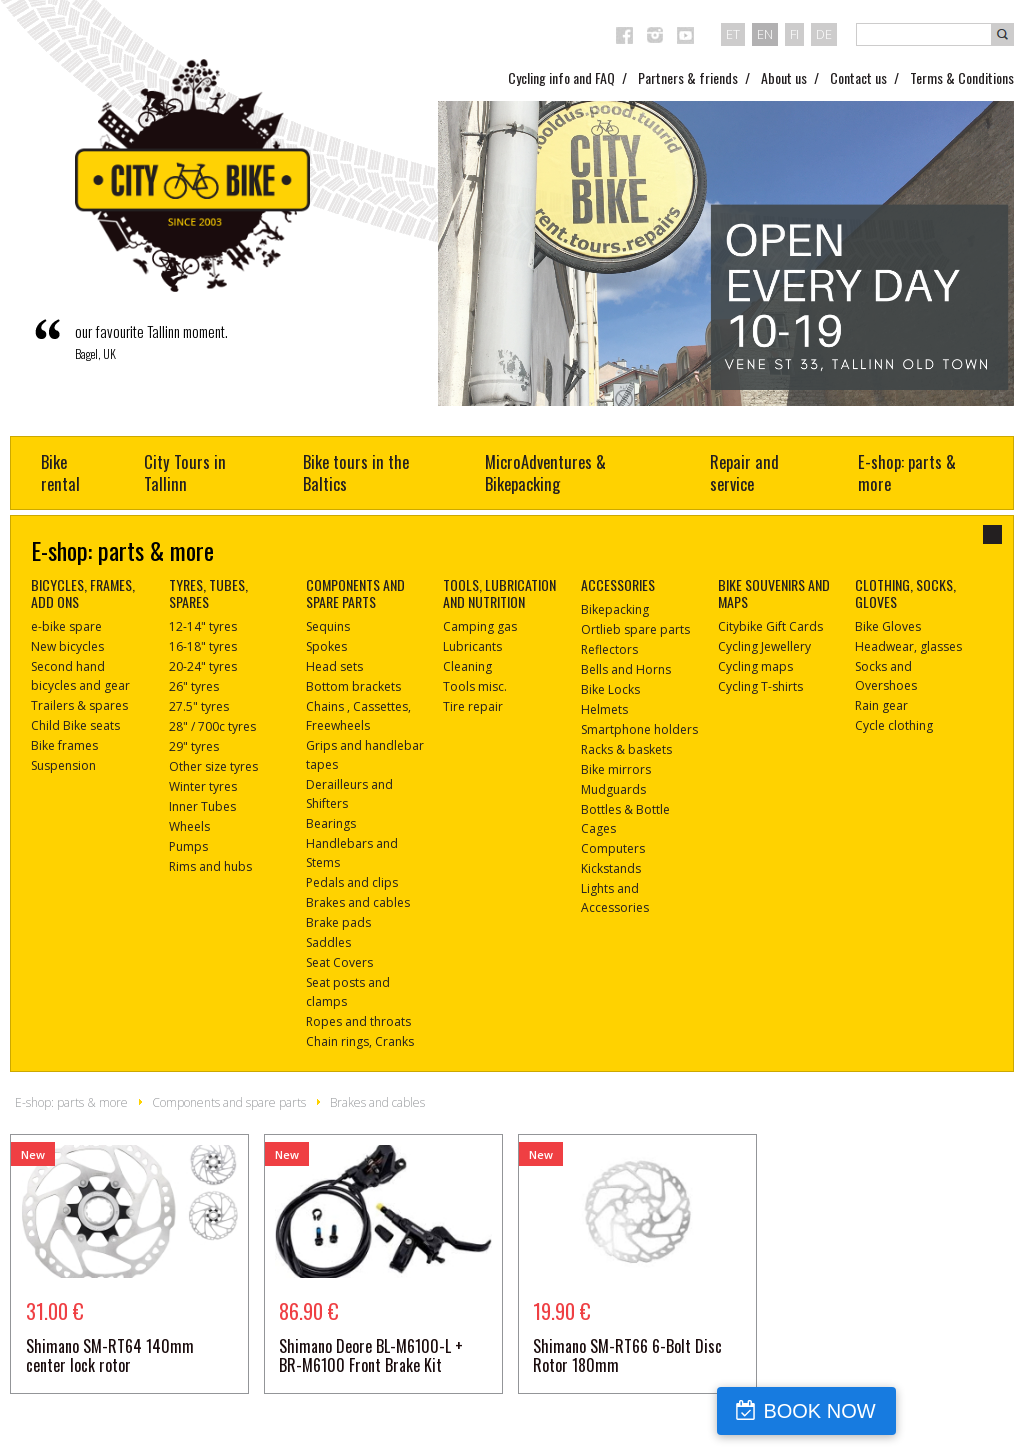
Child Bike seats (75, 725)
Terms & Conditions (962, 77)
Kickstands (611, 868)
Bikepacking (615, 609)
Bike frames (64, 745)
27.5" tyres (199, 706)
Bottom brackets (353, 686)
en (765, 34)
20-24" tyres (203, 666)
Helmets (604, 709)
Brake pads (338, 922)
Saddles (328, 942)
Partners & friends (688, 77)
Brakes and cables (358, 902)
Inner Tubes (202, 806)
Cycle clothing (894, 725)
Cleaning (467, 666)
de (824, 34)
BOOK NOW (928, 1411)
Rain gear (881, 705)
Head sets (334, 666)
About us (784, 77)
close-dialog (992, 534)
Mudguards (613, 789)
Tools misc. (475, 686)
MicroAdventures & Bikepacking (545, 472)
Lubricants (472, 646)
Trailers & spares (79, 705)
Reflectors (609, 649)
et (733, 34)
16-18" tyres (203, 646)
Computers (613, 848)
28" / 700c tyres (212, 726)
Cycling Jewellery (764, 646)
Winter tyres (203, 786)
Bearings (331, 823)
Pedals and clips (352, 882)
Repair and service (744, 472)
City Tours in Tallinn (185, 472)
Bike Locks (610, 689)
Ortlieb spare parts (635, 629)
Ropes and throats (358, 1021)
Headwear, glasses (908, 646)
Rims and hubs (210, 866)
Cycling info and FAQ (561, 77)
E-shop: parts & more (907, 472)
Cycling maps (755, 666)
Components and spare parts (229, 1102)
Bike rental (60, 472)
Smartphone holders (639, 729)
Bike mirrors (616, 769)
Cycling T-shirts (760, 686)
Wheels (189, 826)
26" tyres (194, 686)
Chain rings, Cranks (360, 1041)
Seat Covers (339, 962)
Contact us (858, 77)
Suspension (63, 765)
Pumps (188, 846)
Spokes (326, 646)
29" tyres (194, 746)
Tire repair (473, 706)
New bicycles (67, 646)
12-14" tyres (203, 626)
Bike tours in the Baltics (356, 472)
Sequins (328, 626)
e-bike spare (66, 626)
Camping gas (480, 626)
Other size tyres (213, 766)
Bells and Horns (626, 669)
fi (794, 34)
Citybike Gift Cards (770, 626)
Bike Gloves (888, 626)
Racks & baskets (626, 749)
